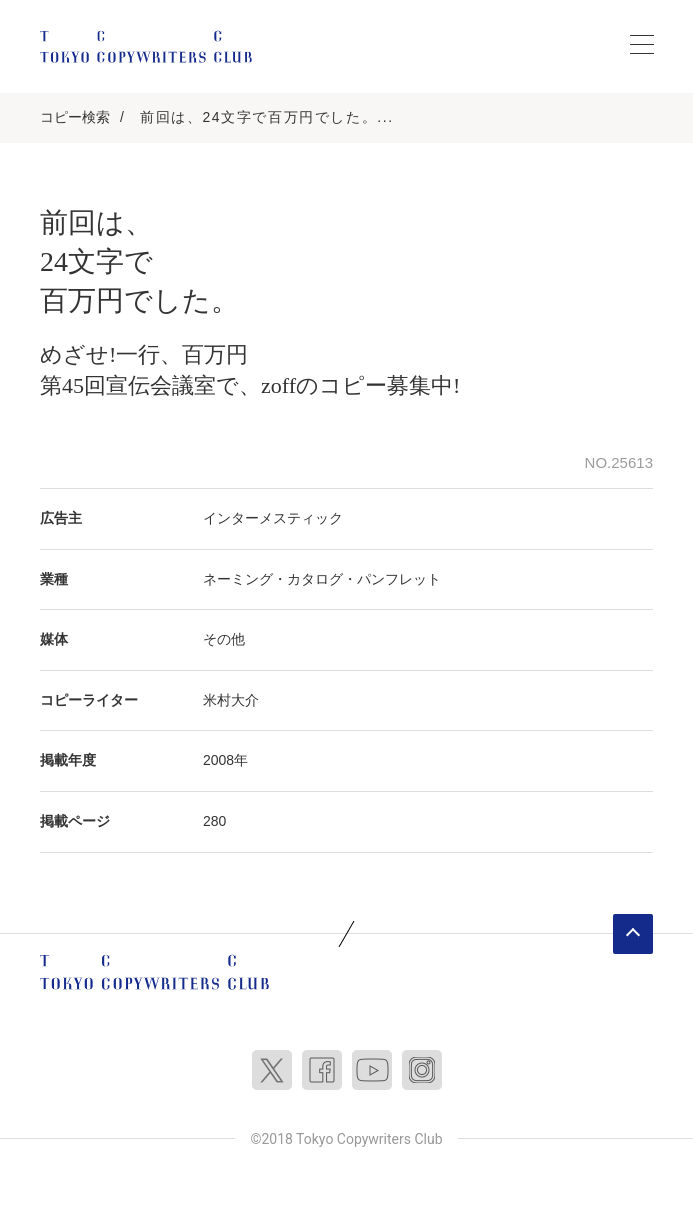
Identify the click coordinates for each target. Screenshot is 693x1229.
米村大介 (231, 700)
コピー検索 (75, 117)
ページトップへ (633, 934)
